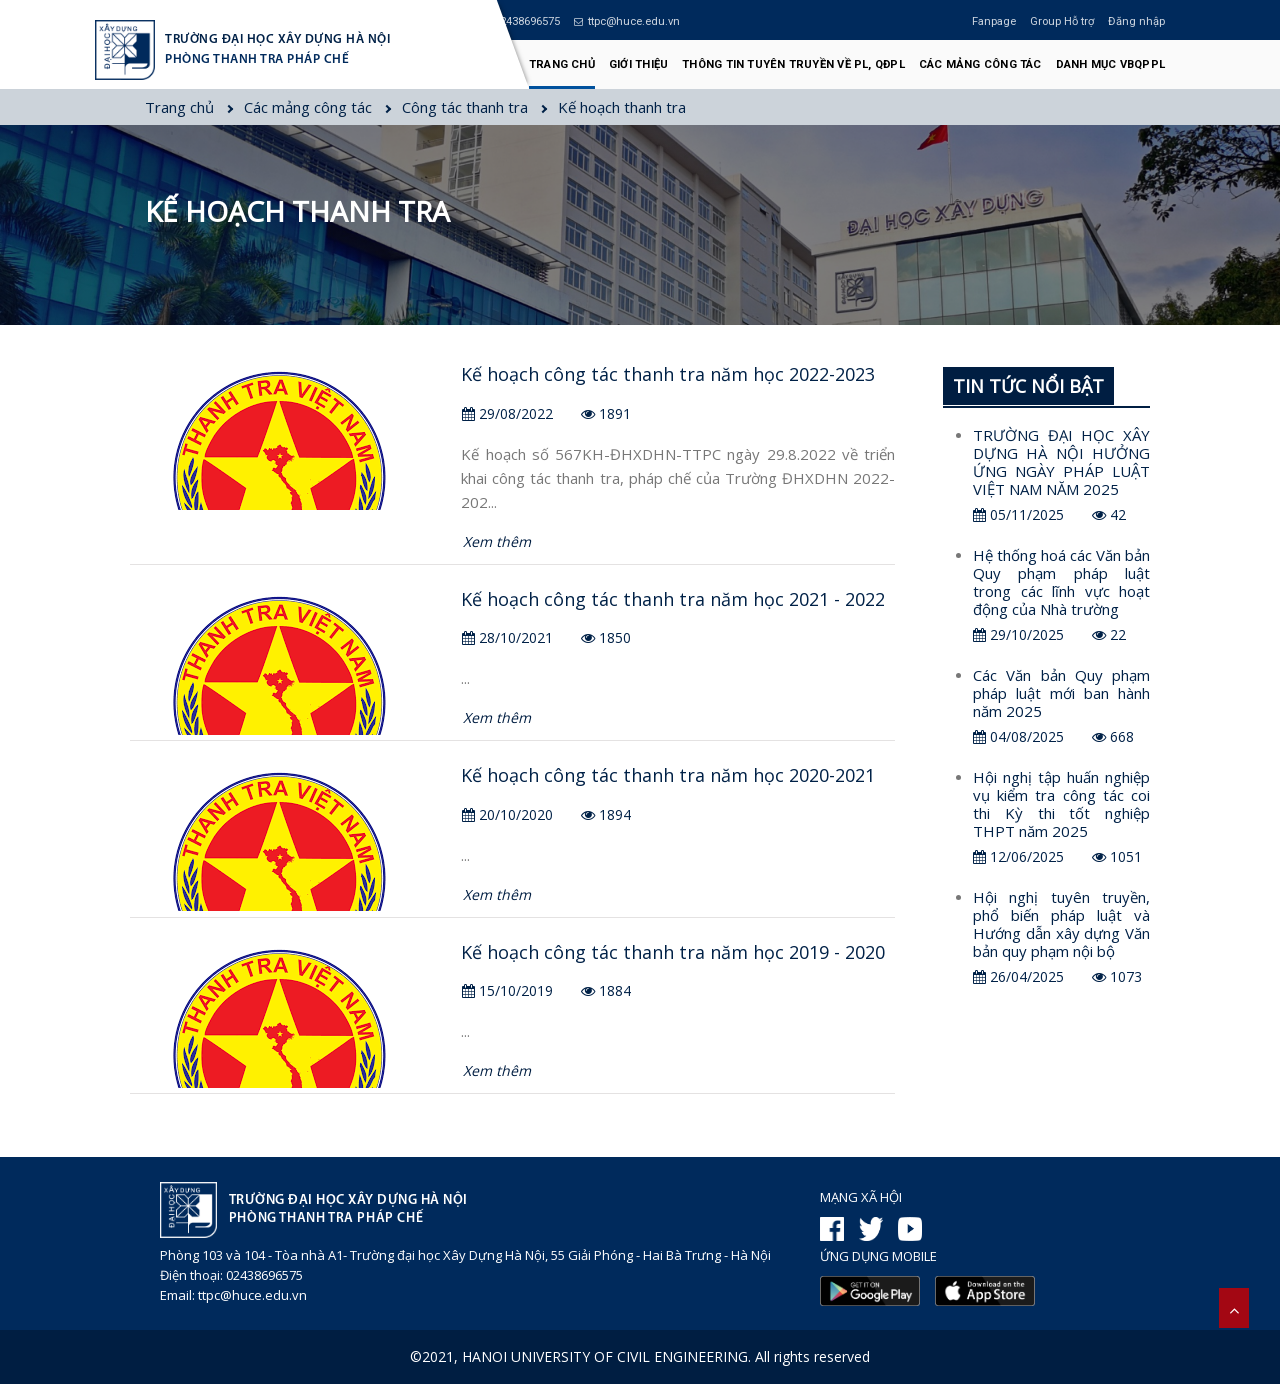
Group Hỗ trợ (1062, 21)
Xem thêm (497, 541)
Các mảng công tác (980, 64)
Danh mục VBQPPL (1110, 64)
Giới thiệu (638, 64)
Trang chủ (562, 64)
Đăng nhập (1136, 21)
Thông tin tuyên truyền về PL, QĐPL (793, 64)
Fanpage (994, 21)
